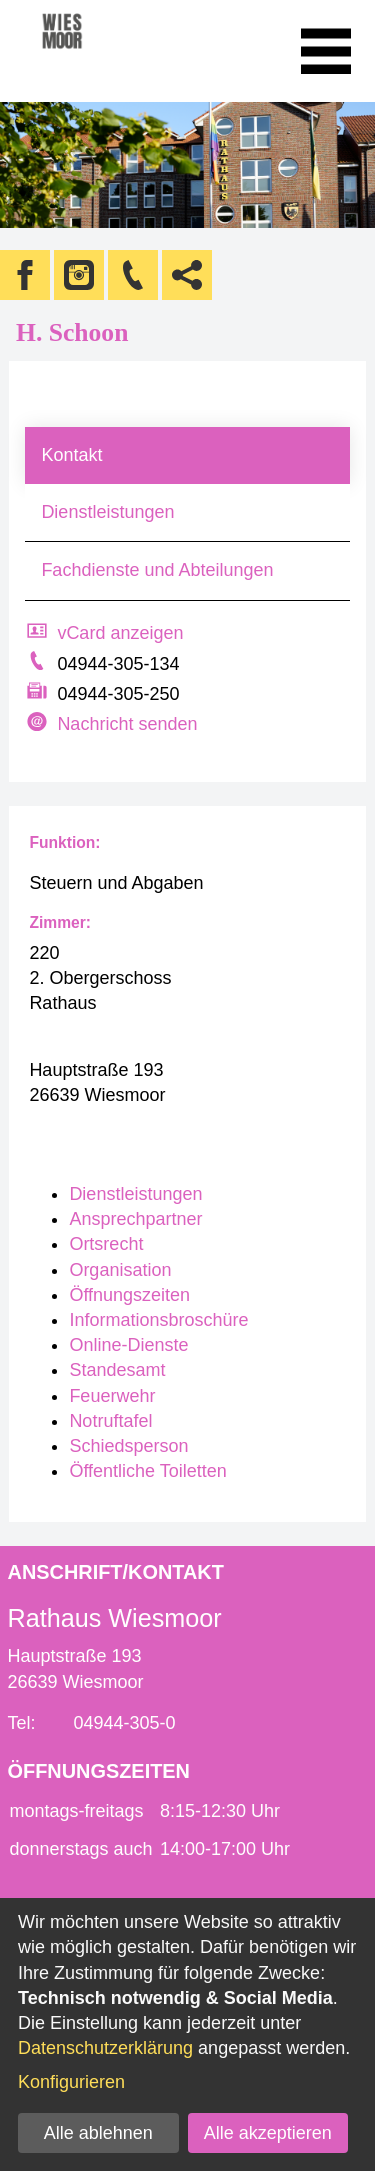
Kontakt (71, 455)
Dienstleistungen (107, 512)
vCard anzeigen (120, 633)
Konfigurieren (71, 2082)
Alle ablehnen (98, 2133)
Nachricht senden (127, 724)
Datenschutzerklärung (105, 2048)
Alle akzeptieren (268, 2133)
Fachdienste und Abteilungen (157, 570)
